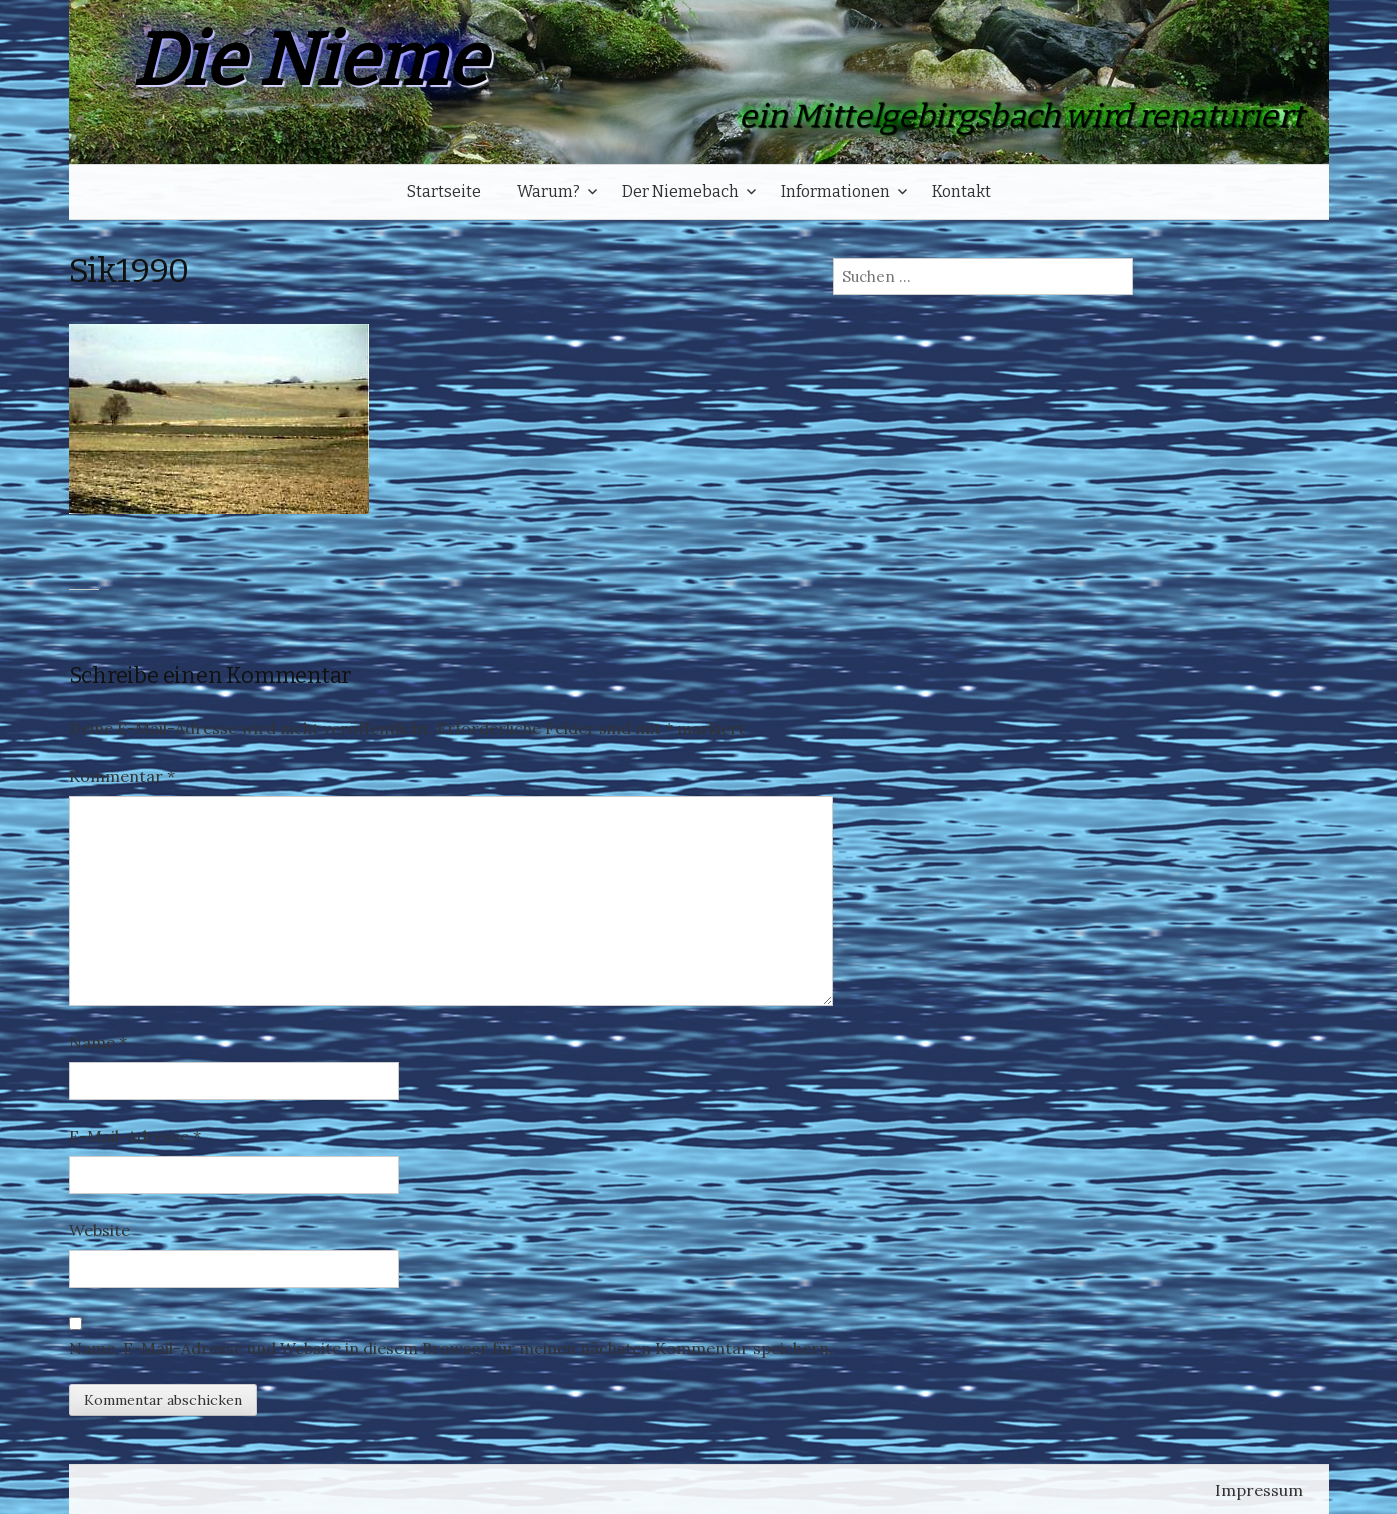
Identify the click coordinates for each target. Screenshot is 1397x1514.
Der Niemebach (680, 191)
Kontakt (961, 191)
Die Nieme (309, 60)
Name (98, 1042)
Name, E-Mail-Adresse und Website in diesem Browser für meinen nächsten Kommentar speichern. (451, 1348)
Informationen (835, 191)
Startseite (444, 191)
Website (99, 1230)
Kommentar (122, 776)
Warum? (548, 191)
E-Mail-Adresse (135, 1136)
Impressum (1259, 1490)
